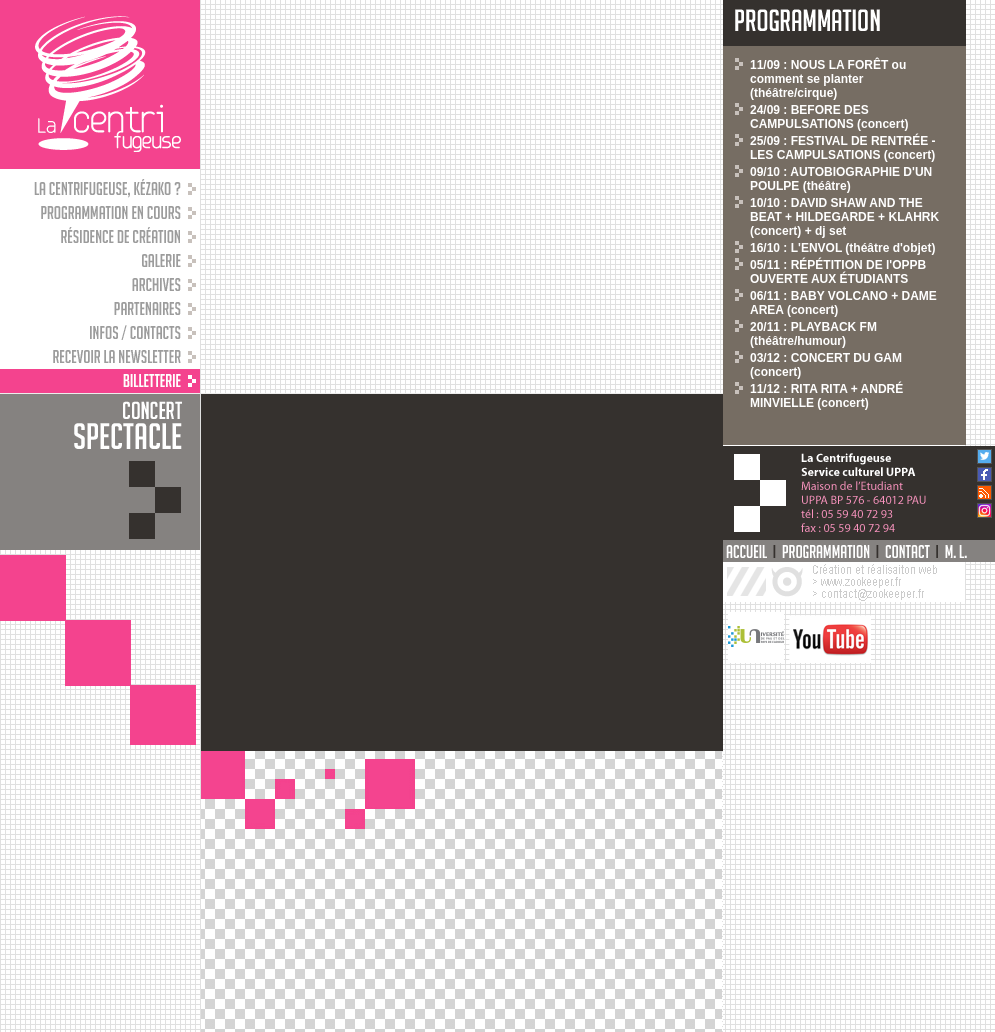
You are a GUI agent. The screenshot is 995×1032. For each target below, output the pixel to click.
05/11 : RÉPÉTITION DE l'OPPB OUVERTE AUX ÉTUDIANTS (838, 272)
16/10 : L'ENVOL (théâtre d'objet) (843, 248)
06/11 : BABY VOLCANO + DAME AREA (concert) (843, 303)
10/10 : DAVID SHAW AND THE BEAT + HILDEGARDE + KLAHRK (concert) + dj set (844, 217)
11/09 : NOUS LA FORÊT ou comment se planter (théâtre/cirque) (828, 79)
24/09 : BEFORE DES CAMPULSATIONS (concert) (829, 117)
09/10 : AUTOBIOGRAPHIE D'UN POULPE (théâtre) (841, 179)
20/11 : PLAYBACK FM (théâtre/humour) (813, 334)
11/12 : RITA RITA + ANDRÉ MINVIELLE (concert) (826, 396)
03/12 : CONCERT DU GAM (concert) (826, 365)
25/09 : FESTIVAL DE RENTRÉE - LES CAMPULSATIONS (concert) (843, 148)
